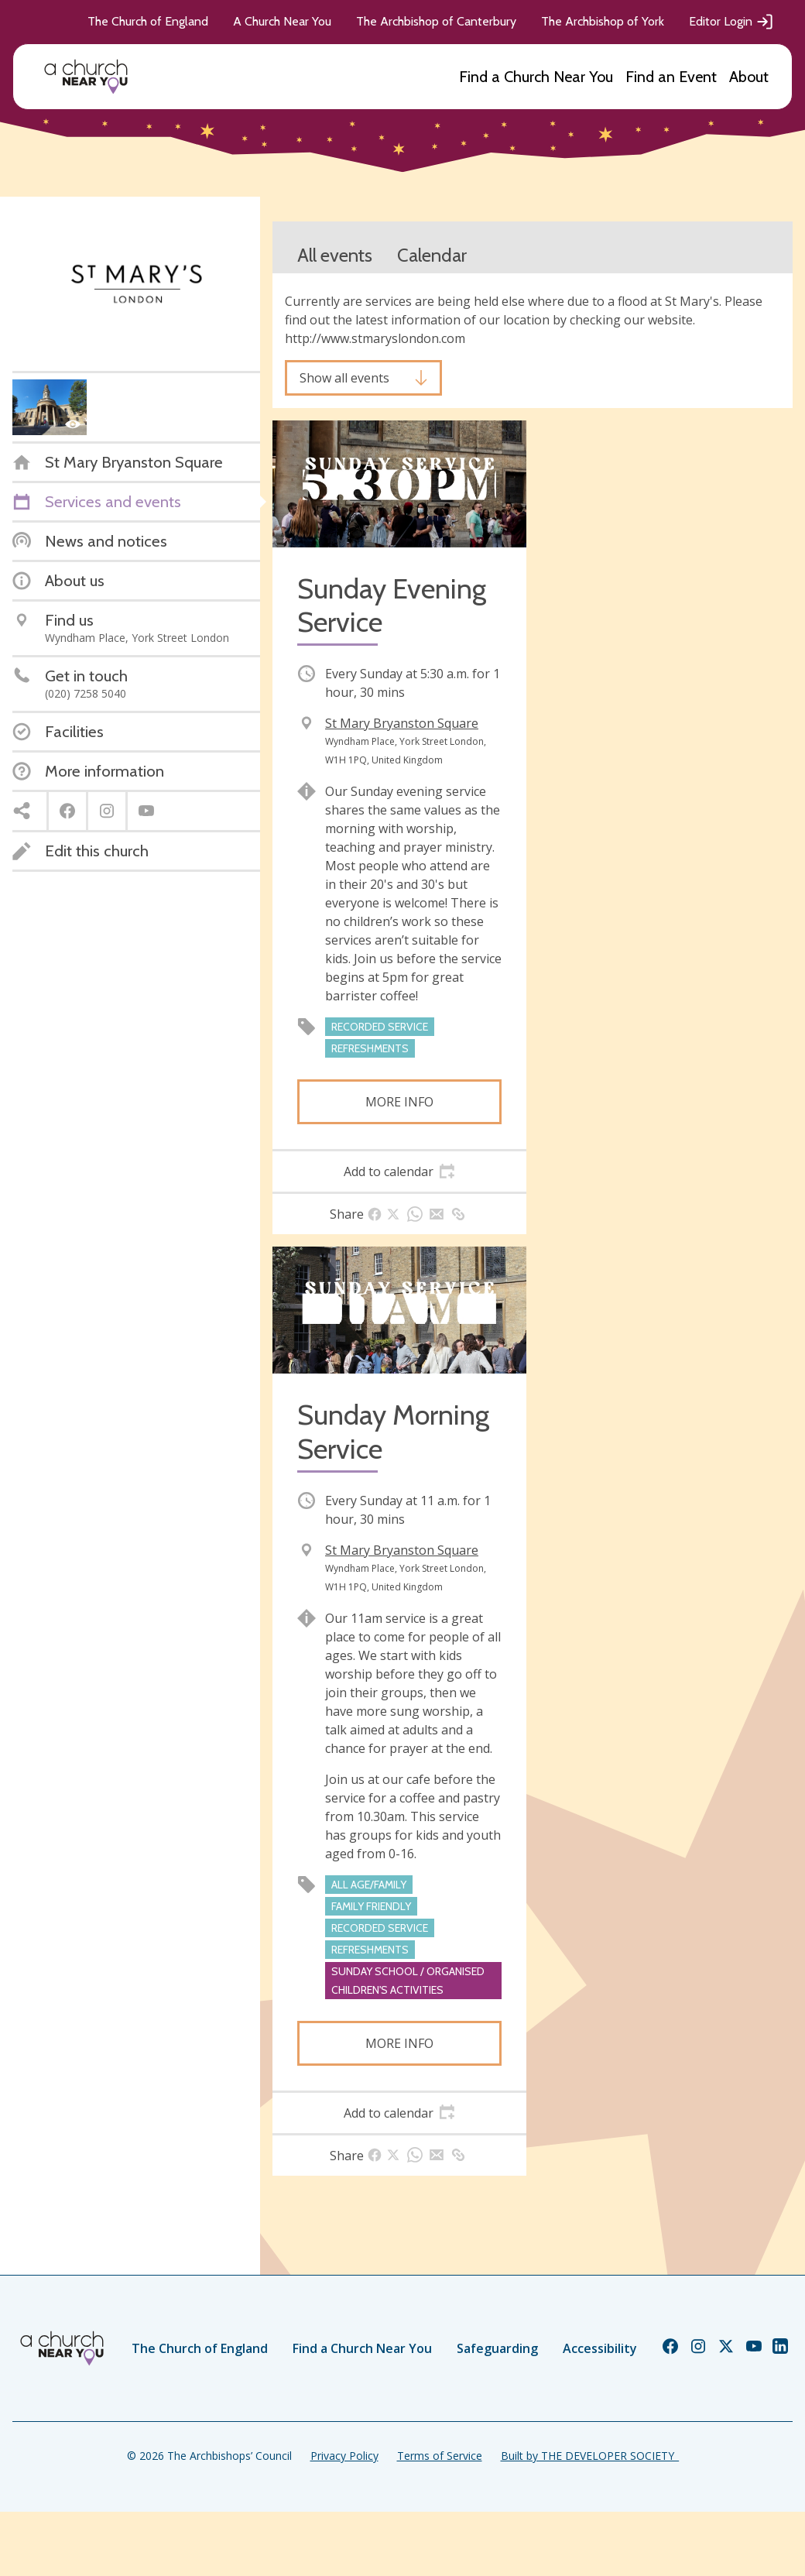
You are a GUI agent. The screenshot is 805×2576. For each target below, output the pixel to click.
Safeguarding (497, 2348)
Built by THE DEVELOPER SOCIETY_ (590, 2455)
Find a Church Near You (536, 76)
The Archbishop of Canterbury (436, 21)
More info (399, 1101)
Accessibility (600, 2348)
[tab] (399, 1171)
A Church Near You (282, 21)
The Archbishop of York (602, 21)
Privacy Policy (344, 2455)
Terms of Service (439, 2455)
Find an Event (671, 76)
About (749, 76)
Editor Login (731, 21)
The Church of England (147, 21)
